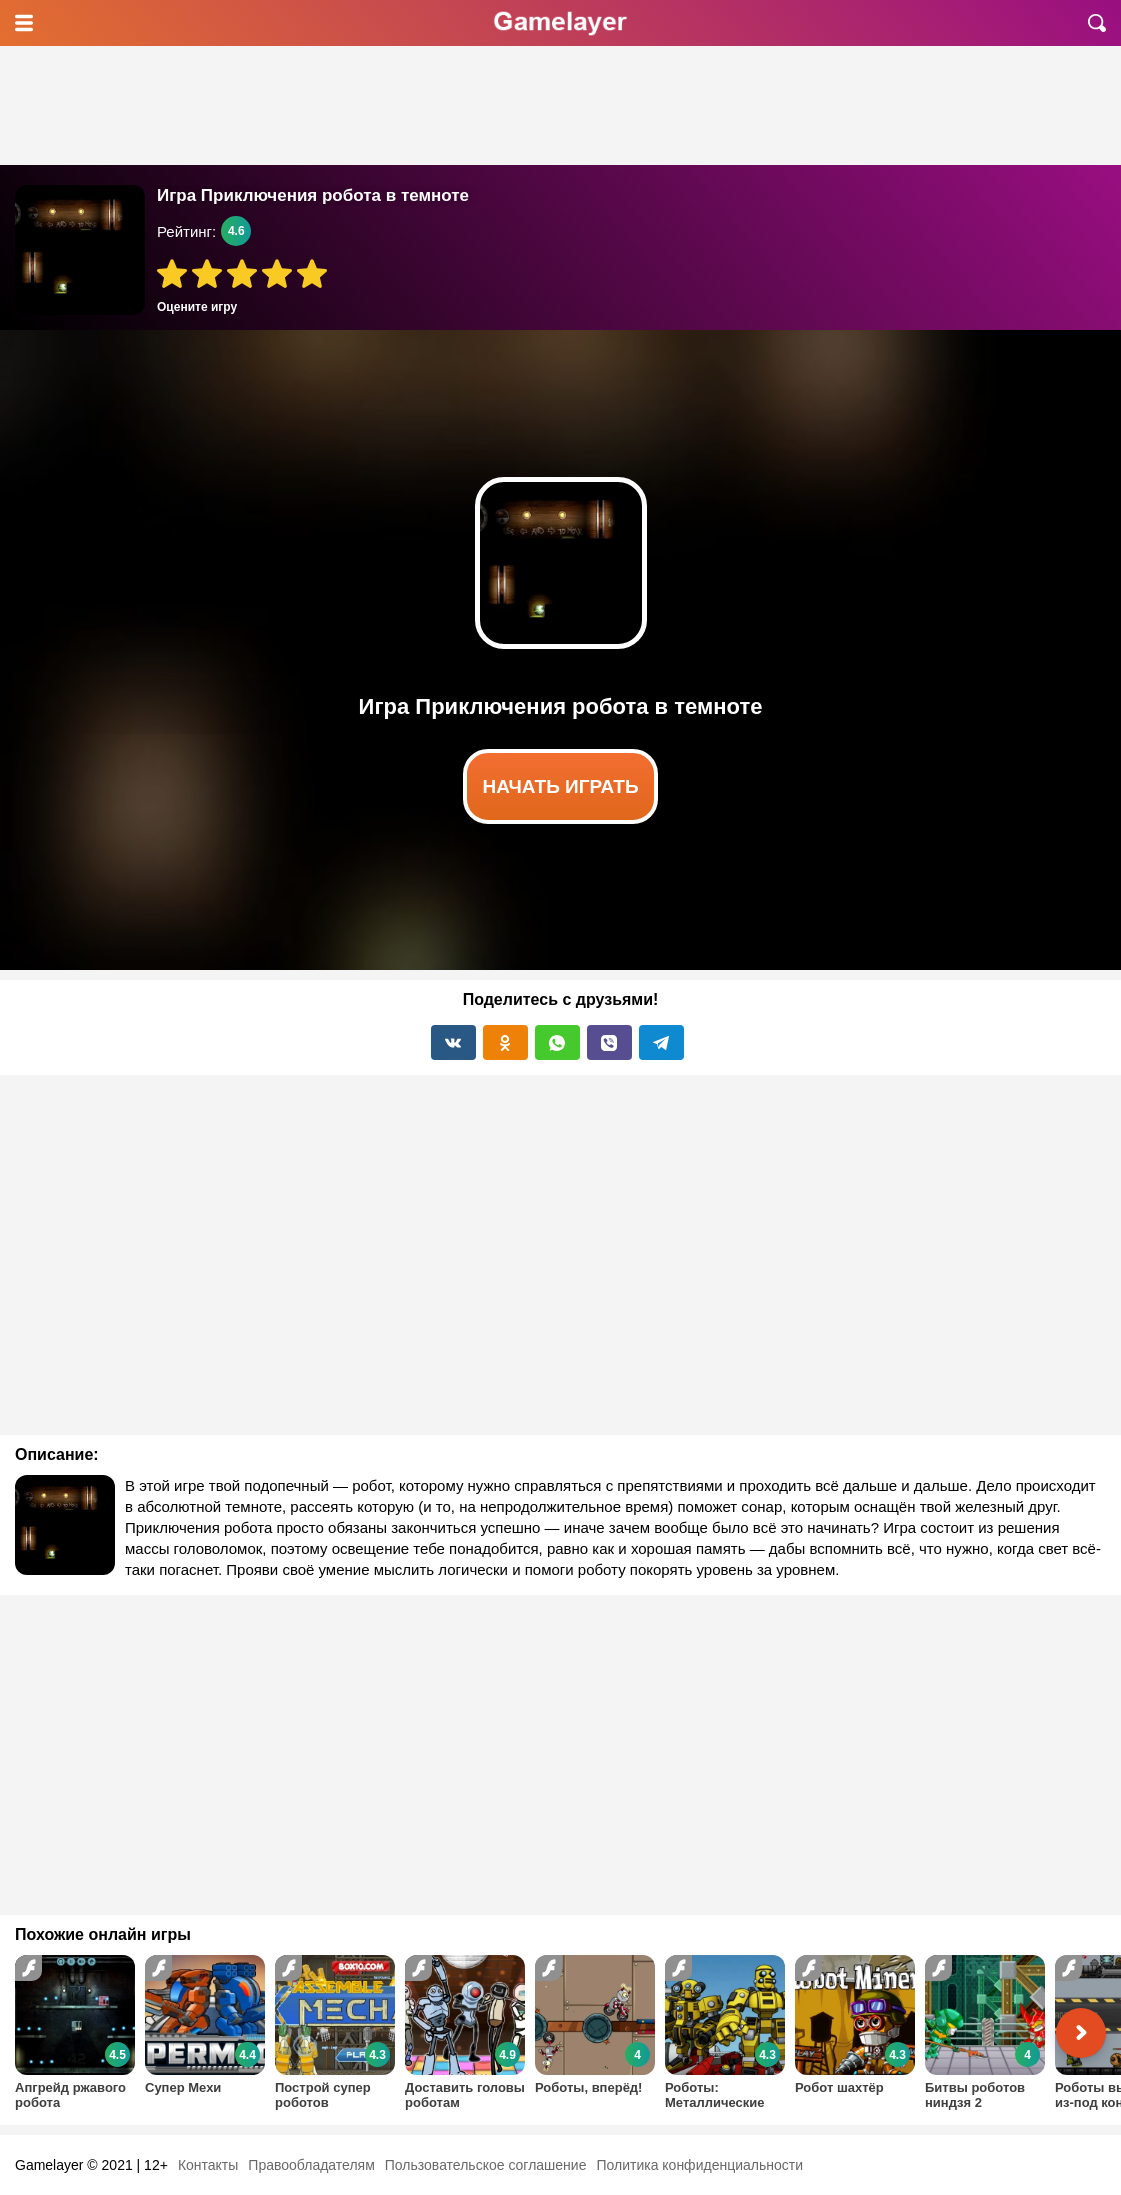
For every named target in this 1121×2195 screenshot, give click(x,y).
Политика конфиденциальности (699, 2165)
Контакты (208, 2165)
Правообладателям (311, 2165)
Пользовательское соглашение (486, 2165)
